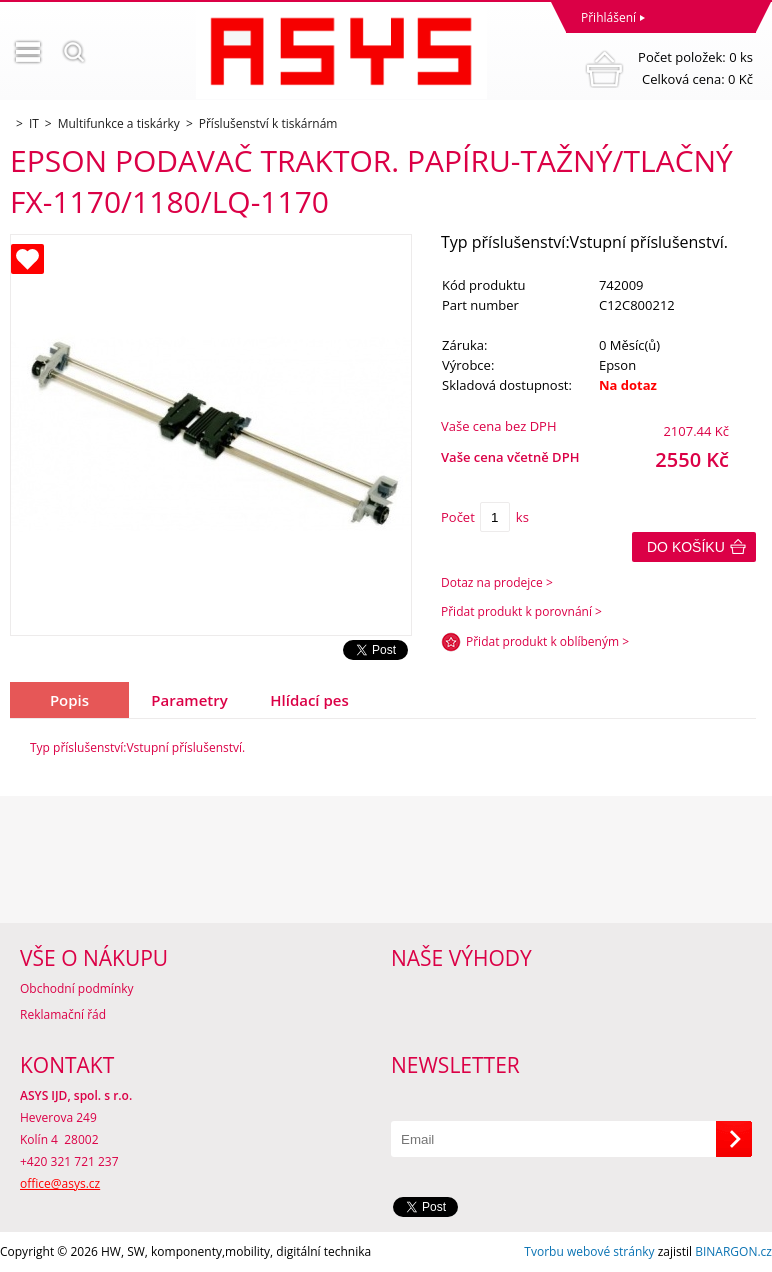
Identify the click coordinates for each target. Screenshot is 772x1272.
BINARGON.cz (733, 1251)
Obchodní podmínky (77, 988)
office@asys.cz (60, 1183)
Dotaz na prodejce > (497, 582)
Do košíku (686, 547)
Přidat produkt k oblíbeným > (547, 641)
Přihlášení (608, 17)
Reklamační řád (63, 1014)
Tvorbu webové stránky (589, 1251)
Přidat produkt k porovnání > (521, 611)
